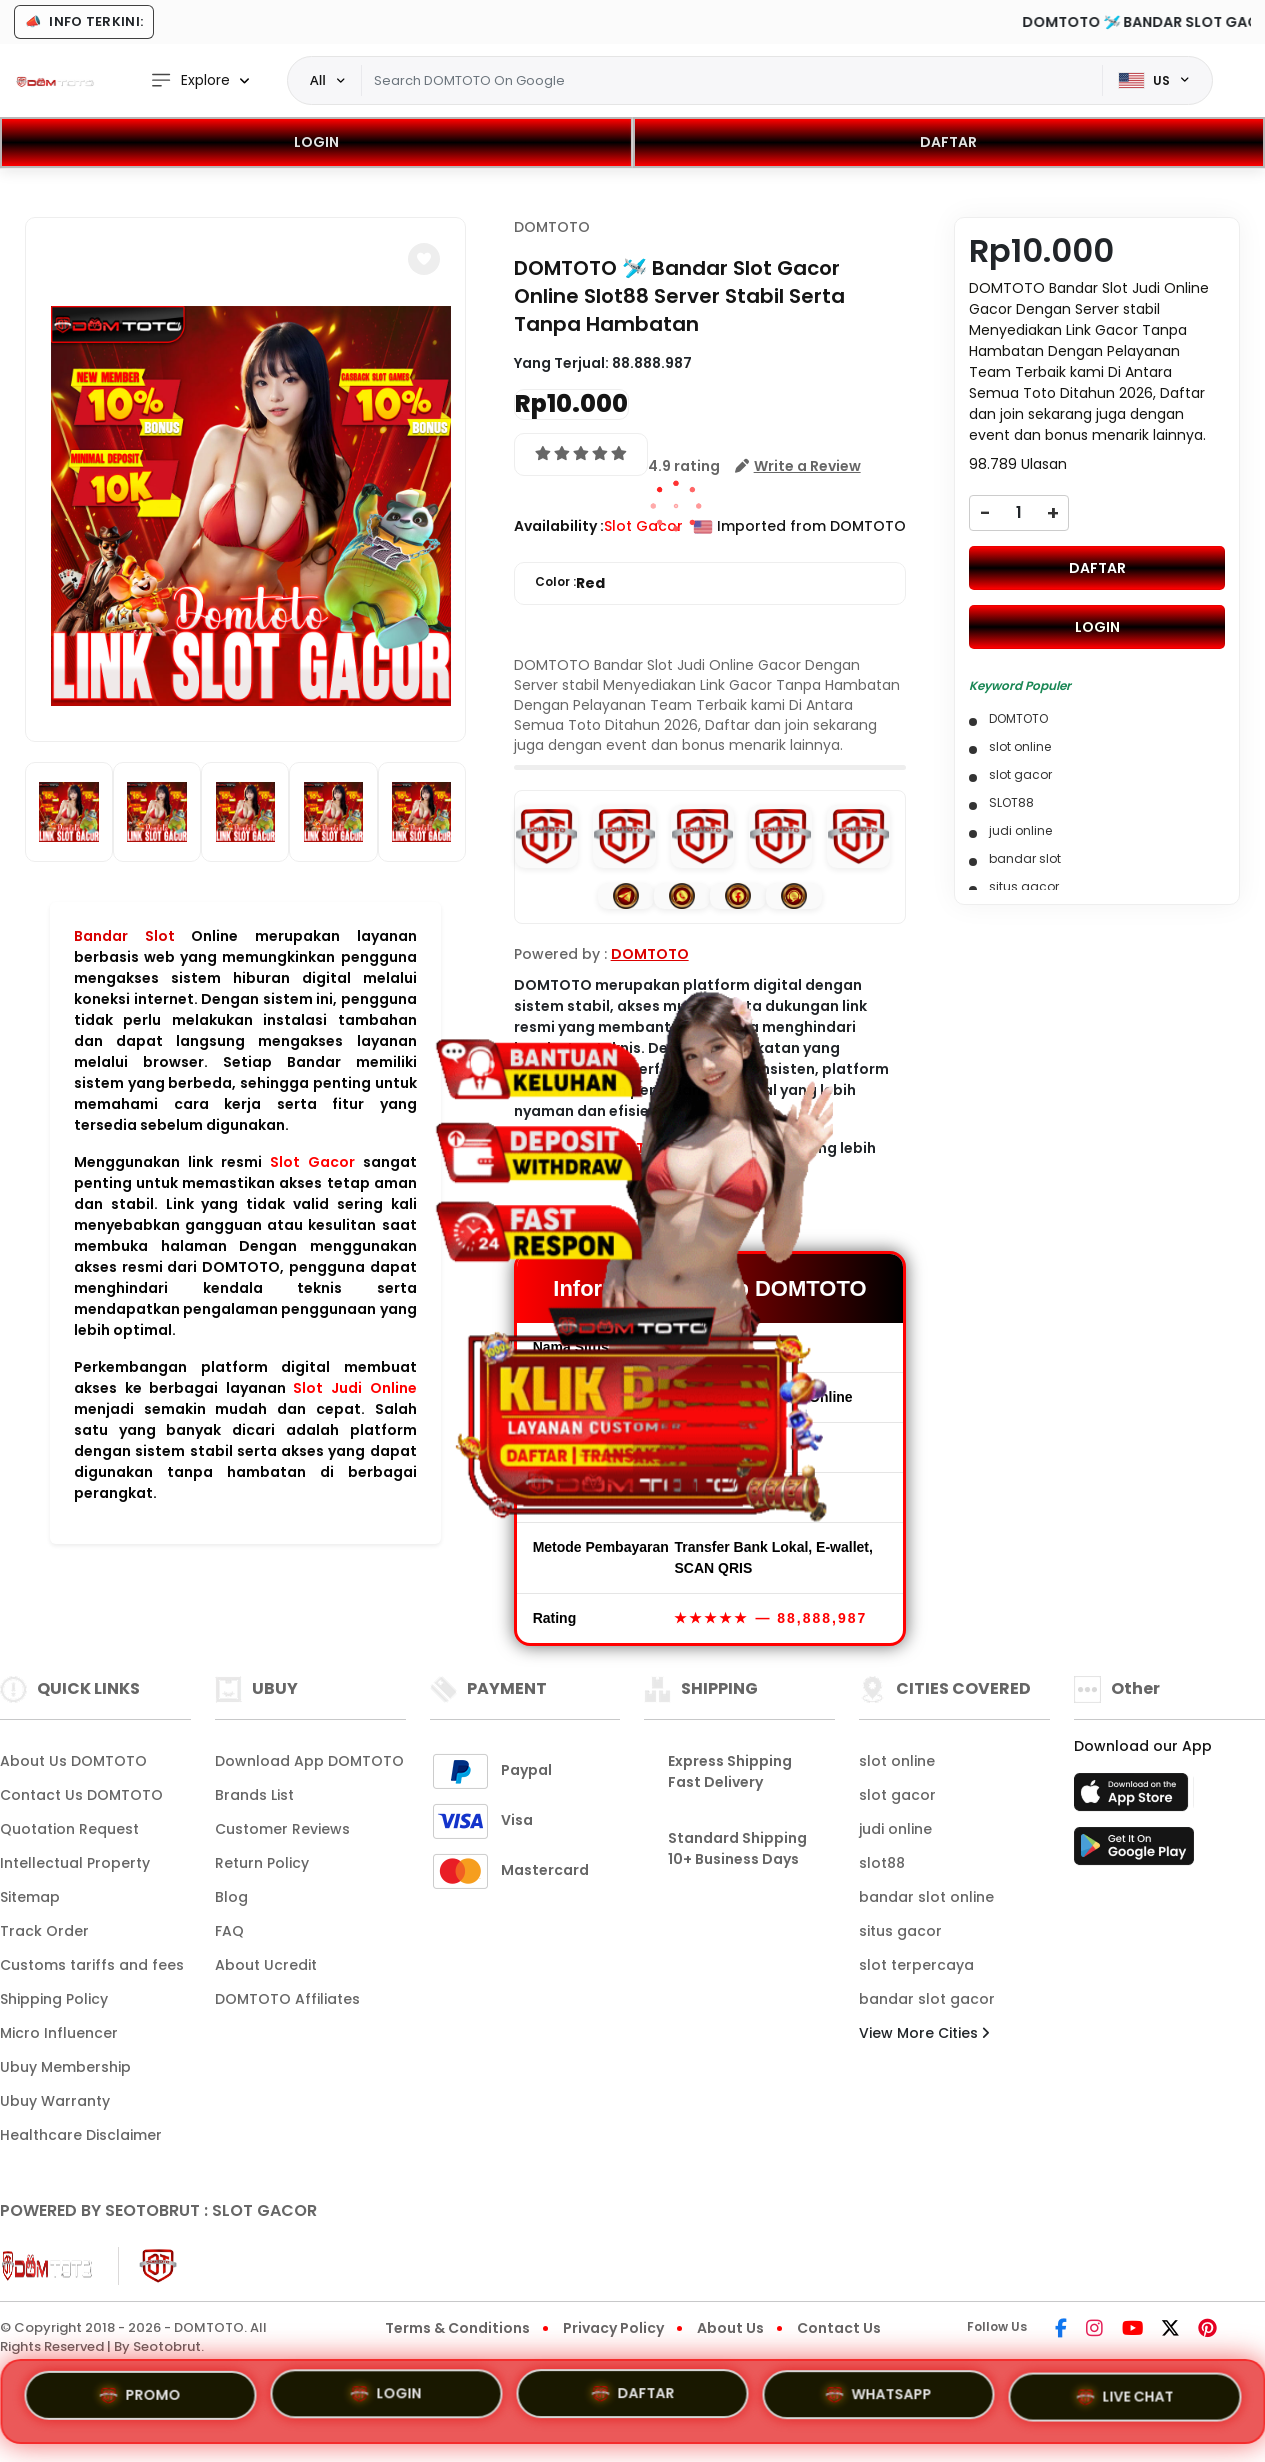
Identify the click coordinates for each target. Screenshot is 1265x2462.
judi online (895, 1829)
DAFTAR (948, 142)
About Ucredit (266, 1965)
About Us (730, 2328)
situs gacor (900, 1931)
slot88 (882, 1863)
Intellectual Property (75, 1863)
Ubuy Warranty (55, 2101)
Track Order (44, 1931)
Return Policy (262, 1863)
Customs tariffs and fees (92, 1965)
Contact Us (839, 2328)
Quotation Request (69, 1829)
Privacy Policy (613, 2328)
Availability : (559, 526)
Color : (570, 583)
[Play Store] (1134, 1852)
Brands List (254, 1795)
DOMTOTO (552, 227)
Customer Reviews (282, 1829)
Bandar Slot (124, 936)
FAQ (229, 1931)
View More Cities (924, 2033)
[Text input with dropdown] (732, 81)
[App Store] (1134, 1798)
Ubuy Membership (65, 2067)
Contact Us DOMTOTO (81, 1795)
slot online (897, 1761)
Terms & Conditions (457, 2328)
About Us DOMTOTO (73, 1761)
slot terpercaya (916, 1965)
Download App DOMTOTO (309, 1761)
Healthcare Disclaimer (81, 2135)
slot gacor (897, 1795)
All (318, 80)
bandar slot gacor (927, 1999)
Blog (231, 1897)
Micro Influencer (59, 2033)
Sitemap (30, 1897)
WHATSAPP (879, 2398)
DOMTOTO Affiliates (287, 1999)
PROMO (140, 2393)
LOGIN (316, 142)
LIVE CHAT (1124, 2400)
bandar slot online (926, 1897)
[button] (424, 259)
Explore (190, 80)
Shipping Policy (54, 1999)
